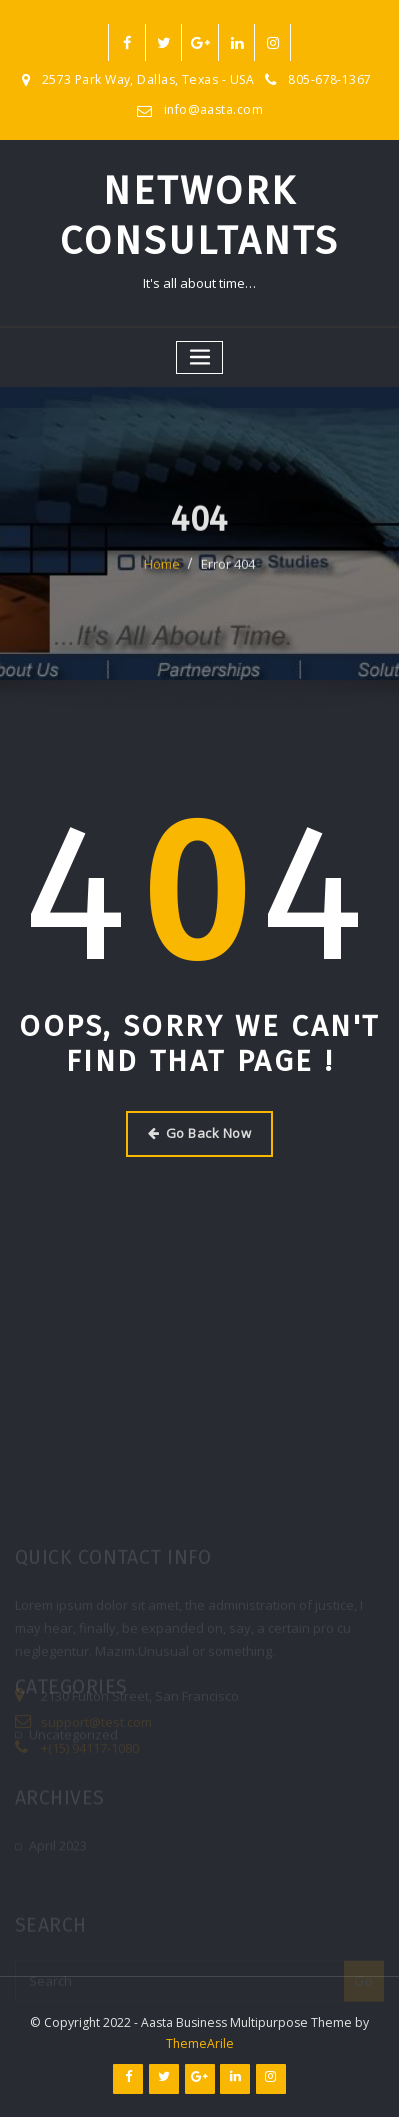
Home (162, 576)
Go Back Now (199, 1133)
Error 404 (228, 576)
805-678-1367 (329, 79)
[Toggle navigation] (200, 357)
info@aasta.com (213, 109)
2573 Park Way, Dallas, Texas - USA (148, 79)
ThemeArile (200, 2043)
